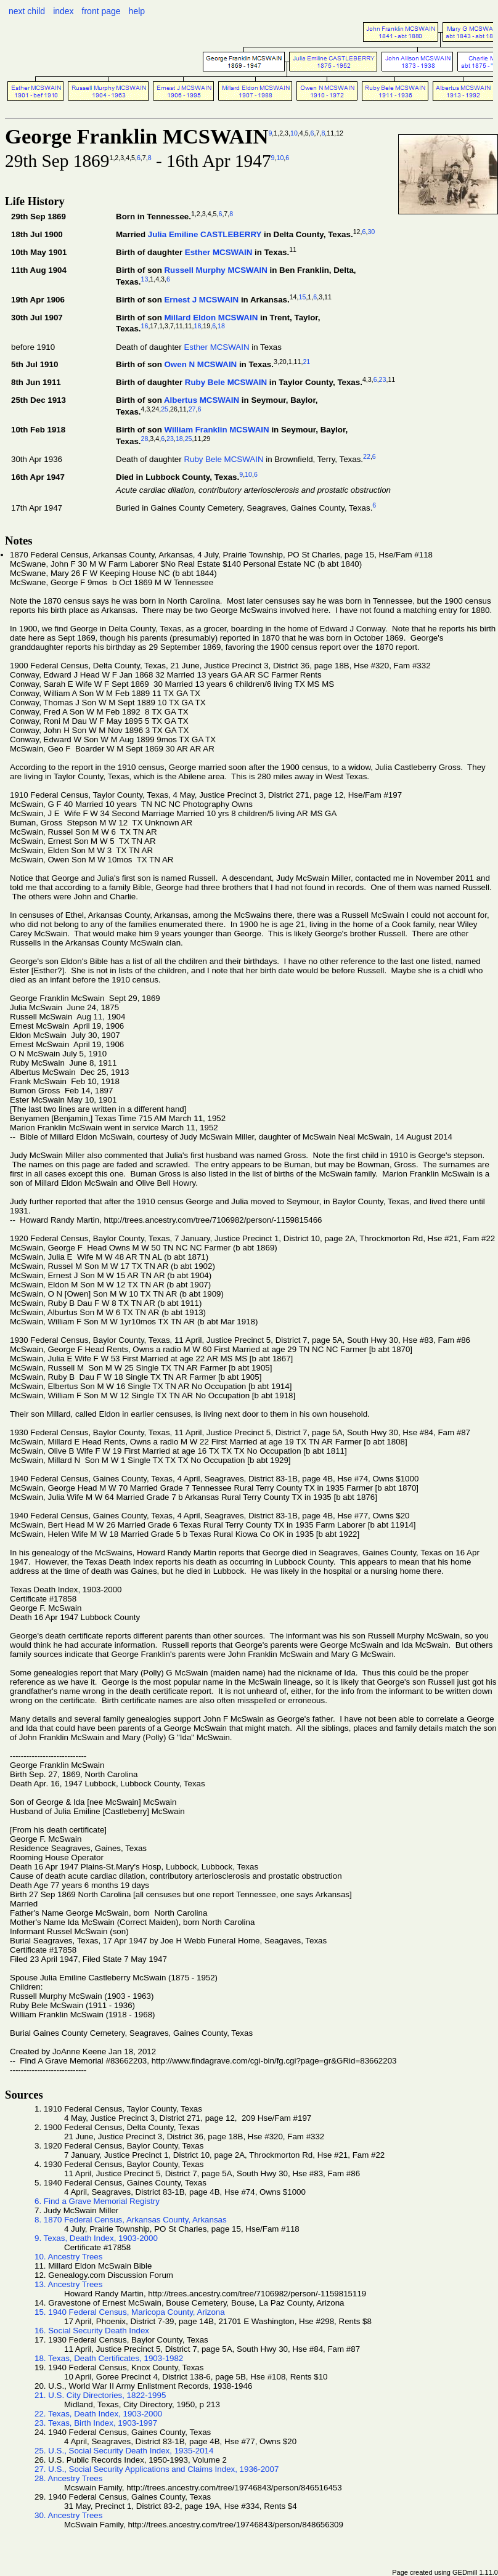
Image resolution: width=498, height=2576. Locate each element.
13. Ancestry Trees (68, 2284)
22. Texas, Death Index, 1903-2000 (98, 2413)
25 (164, 409)
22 (366, 456)
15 (302, 297)
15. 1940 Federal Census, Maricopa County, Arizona (130, 2312)
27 (192, 409)
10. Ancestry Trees (68, 2256)
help (137, 11)
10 (294, 133)
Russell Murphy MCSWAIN (215, 270)
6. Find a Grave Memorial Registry (97, 2201)
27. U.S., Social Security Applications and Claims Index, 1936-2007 (157, 2469)
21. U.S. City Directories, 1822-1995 (100, 2395)
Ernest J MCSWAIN (201, 299)
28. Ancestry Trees (68, 2478)
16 (145, 326)
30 (371, 231)
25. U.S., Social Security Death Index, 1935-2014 (124, 2450)
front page (101, 11)
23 (382, 379)
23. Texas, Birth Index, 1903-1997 (96, 2423)
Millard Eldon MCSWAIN (211, 317)
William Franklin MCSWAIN (216, 429)
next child (27, 11)
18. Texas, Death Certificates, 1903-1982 (109, 2358)
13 (145, 279)
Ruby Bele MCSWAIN (226, 382)
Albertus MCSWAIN (201, 400)
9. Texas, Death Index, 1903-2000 (96, 2238)
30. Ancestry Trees (68, 2515)
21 (306, 361)
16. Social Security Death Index (92, 2330)
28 (145, 438)
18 (198, 326)
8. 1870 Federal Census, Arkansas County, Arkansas (131, 2219)
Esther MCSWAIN (219, 252)
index (63, 11)
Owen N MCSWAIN (200, 365)
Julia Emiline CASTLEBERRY (204, 234)
